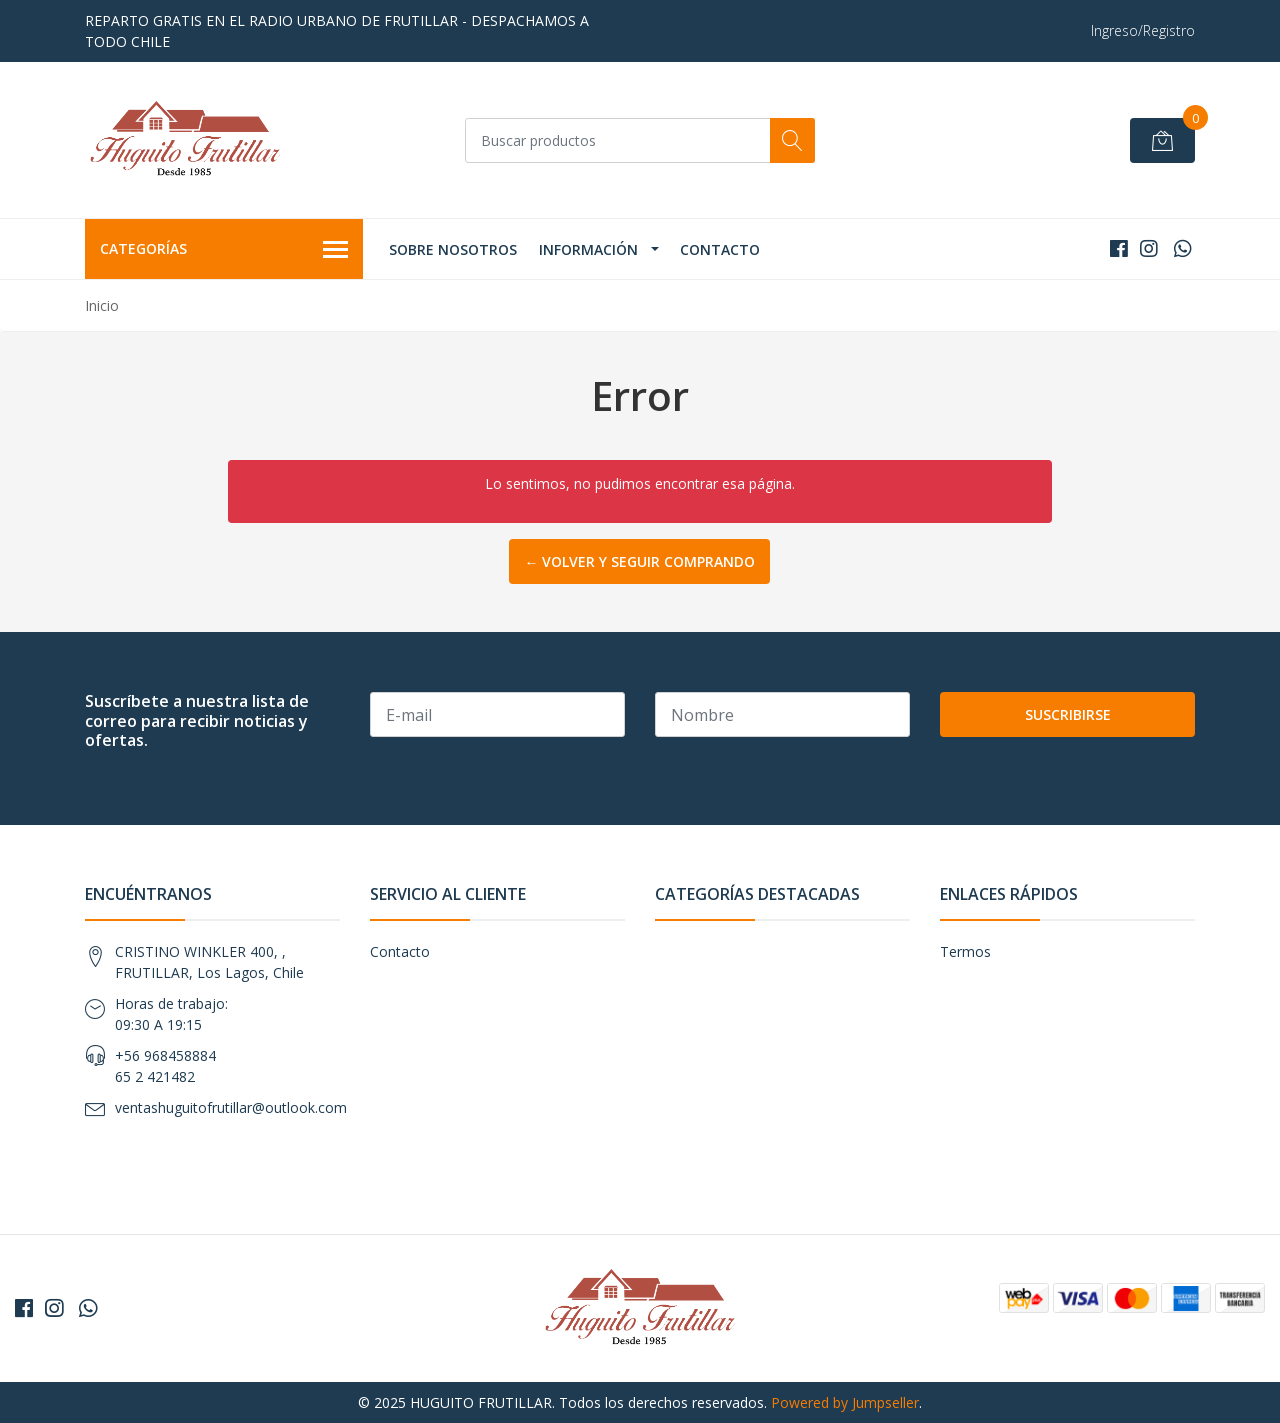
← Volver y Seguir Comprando (639, 561)
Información (588, 249)
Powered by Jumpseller (845, 1402)
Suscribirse (1068, 714)
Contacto (720, 249)
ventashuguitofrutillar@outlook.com (231, 1107)
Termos (965, 951)
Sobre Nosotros (453, 249)
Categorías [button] (224, 250)
